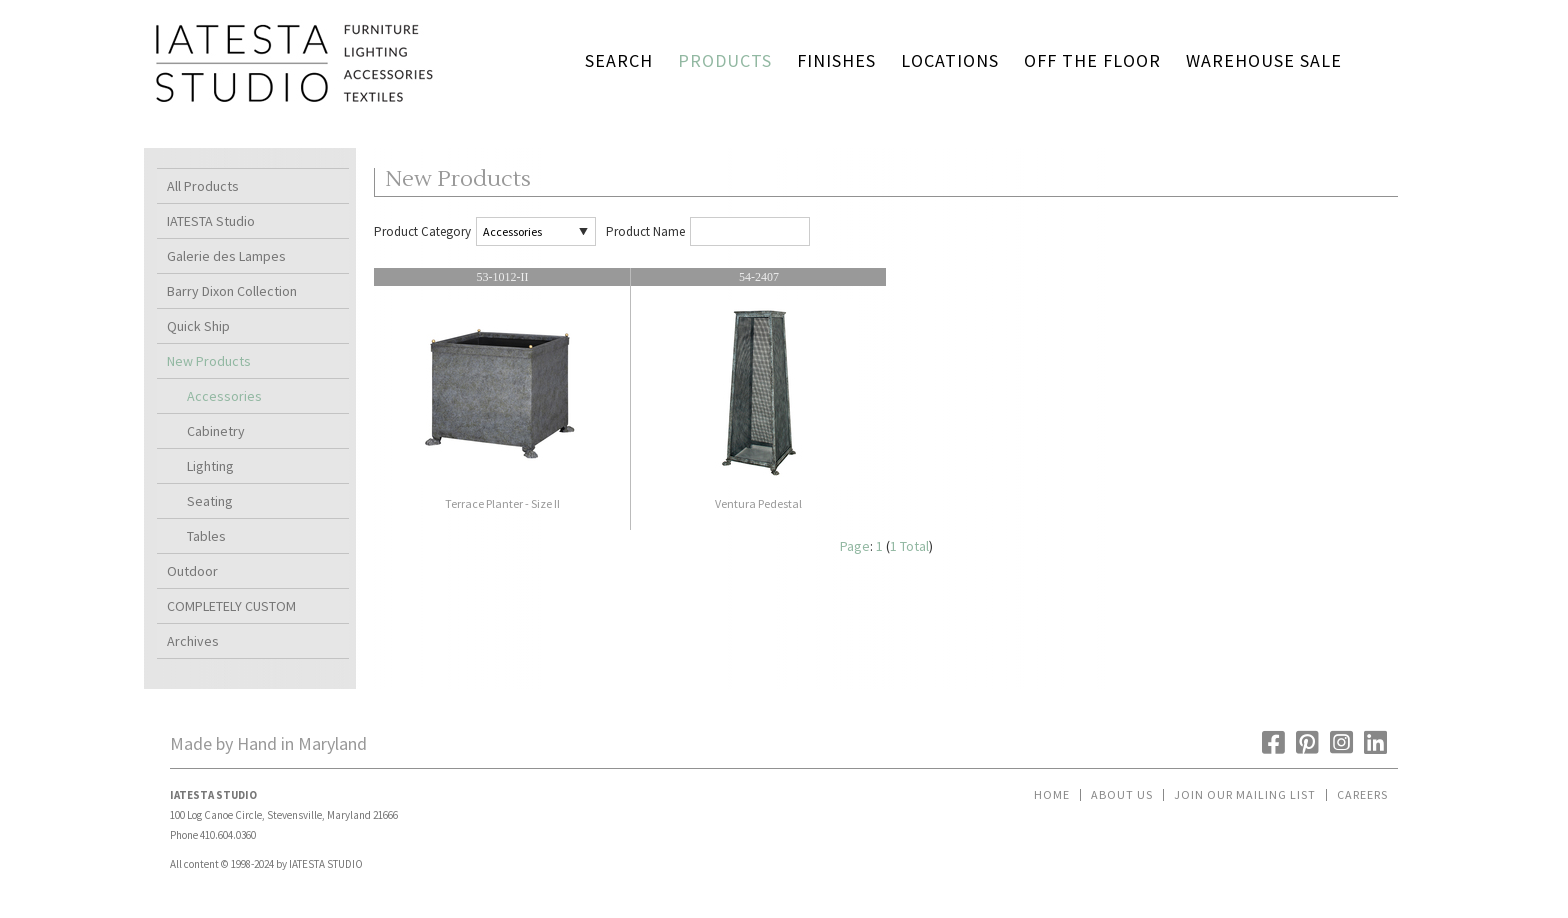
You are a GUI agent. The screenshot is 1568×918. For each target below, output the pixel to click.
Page (855, 546)
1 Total (909, 546)
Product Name (645, 231)
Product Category (422, 231)
